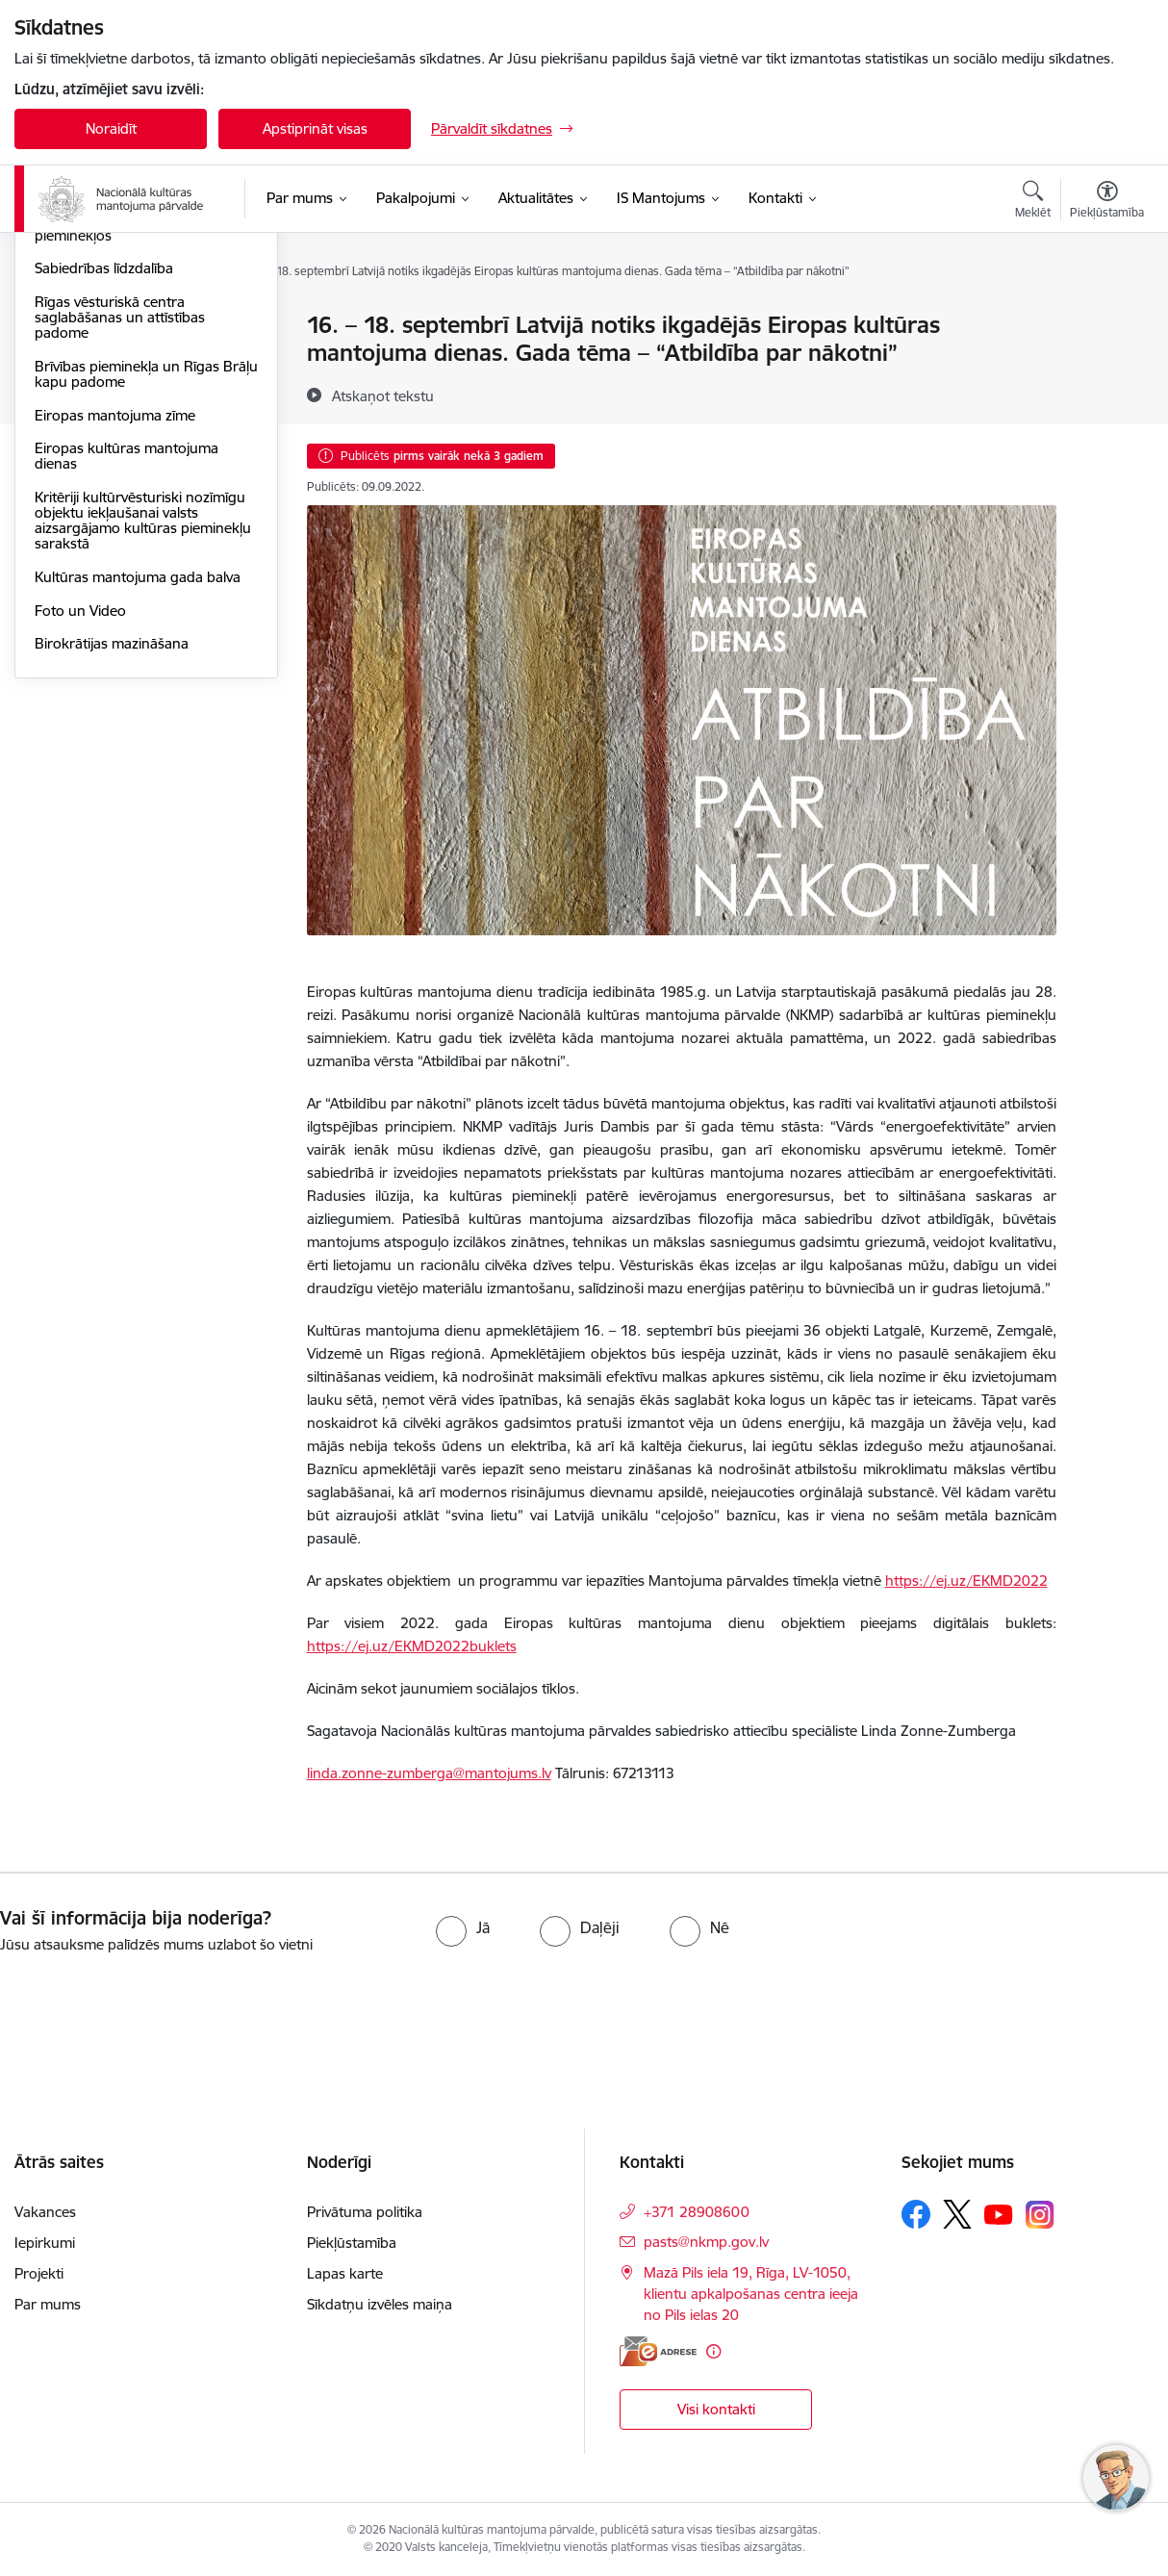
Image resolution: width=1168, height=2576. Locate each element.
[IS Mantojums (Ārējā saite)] (660, 198)
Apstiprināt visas (315, 128)
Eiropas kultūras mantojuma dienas (126, 663)
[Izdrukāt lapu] (1106, 317)
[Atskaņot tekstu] (383, 395)
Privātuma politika (364, 2212)
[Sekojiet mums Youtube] (998, 2213)
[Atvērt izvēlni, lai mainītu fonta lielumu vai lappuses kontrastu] (1107, 202)
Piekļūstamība (351, 2242)
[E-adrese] (658, 2351)
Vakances (45, 2212)
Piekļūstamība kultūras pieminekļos (108, 434)
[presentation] (160, 2009)
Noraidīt (111, 128)
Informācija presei (93, 393)
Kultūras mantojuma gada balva (138, 784)
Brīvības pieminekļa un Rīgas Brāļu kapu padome (127, 581)
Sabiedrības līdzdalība (104, 476)
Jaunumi (62, 359)
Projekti (38, 2273)
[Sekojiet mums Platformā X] (957, 2214)
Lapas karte (345, 2273)
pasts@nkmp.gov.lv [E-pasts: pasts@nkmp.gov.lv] (706, 2241)
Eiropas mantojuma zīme (115, 622)
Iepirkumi (44, 2242)
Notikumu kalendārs (100, 327)
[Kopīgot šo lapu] (1106, 365)
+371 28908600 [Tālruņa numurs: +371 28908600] (696, 2212)
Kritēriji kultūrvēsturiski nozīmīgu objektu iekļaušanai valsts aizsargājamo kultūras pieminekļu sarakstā (143, 727)
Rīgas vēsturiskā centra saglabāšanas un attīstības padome (120, 523)
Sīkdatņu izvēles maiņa (379, 2304)
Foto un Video (80, 817)
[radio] (463, 1927)
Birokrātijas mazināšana (112, 851)
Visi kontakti (716, 2409)
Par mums (47, 2304)
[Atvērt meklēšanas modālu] (1032, 202)
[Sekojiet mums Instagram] (1040, 2215)
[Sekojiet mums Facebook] (915, 2214)
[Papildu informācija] (713, 2351)
